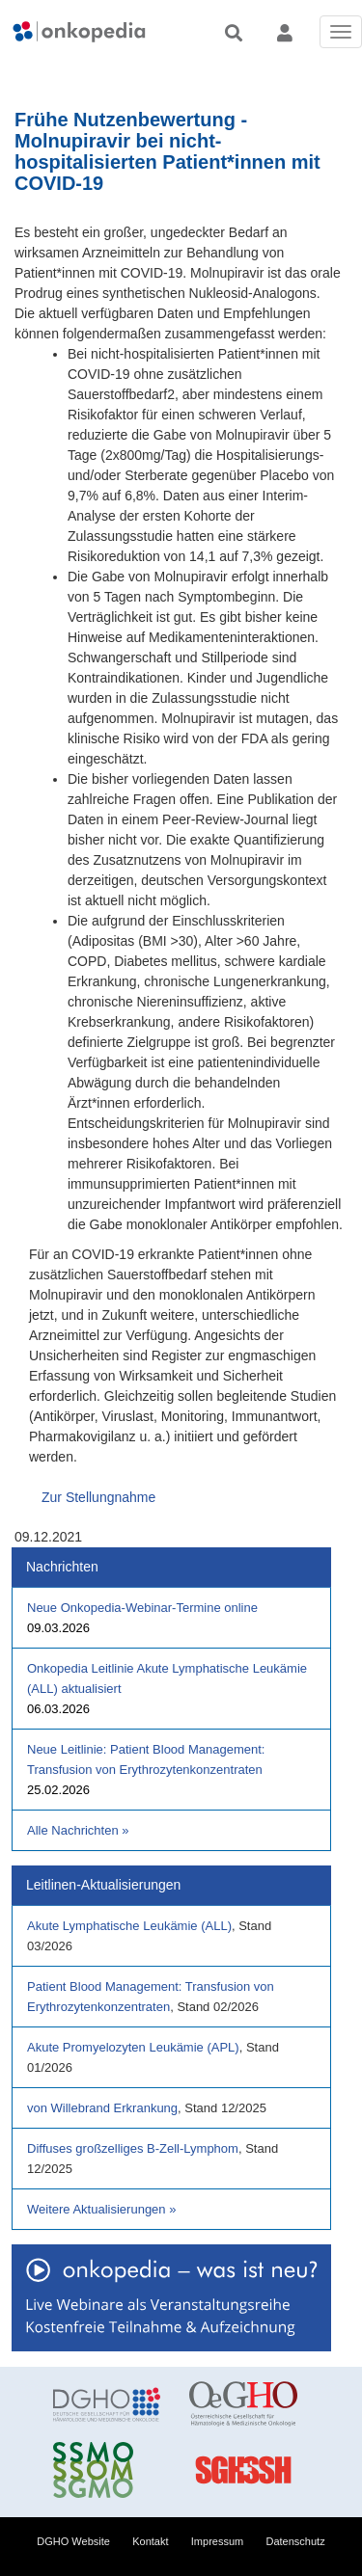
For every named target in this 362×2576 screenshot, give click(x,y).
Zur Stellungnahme (98, 1497)
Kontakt (150, 2541)
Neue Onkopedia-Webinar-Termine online (142, 1607)
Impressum (217, 2541)
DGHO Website (73, 2541)
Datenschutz (295, 2541)
